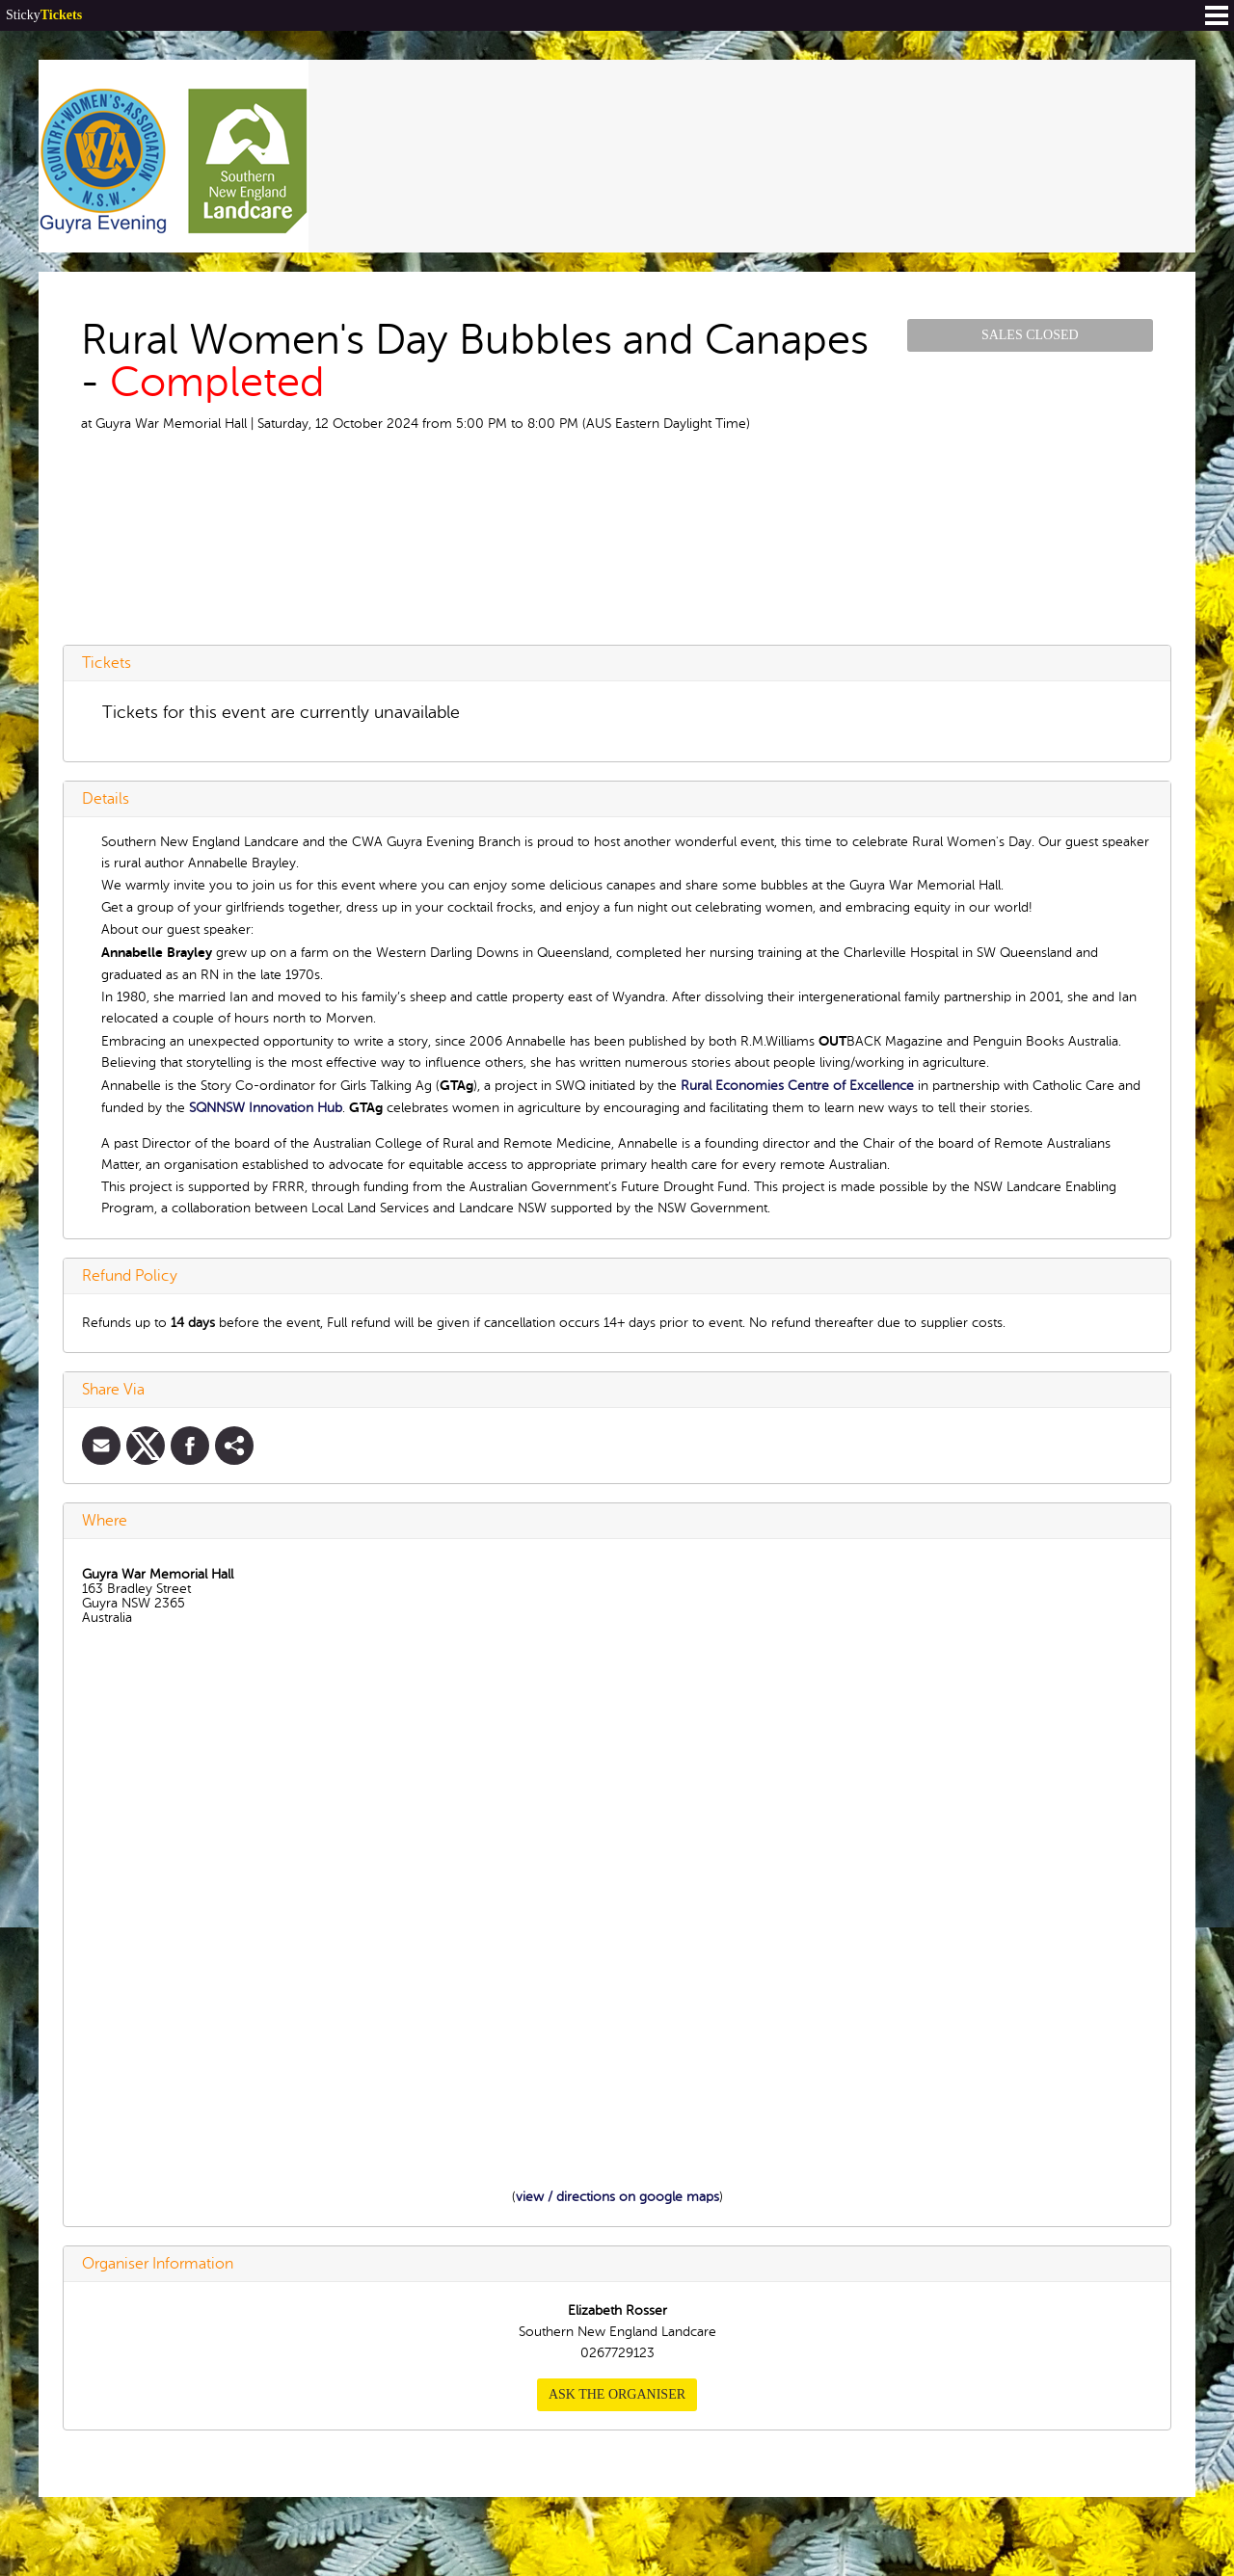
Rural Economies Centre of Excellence (797, 1085)
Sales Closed (1030, 335)
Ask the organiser (617, 2394)
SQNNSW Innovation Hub (265, 1108)
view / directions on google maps (617, 2197)
